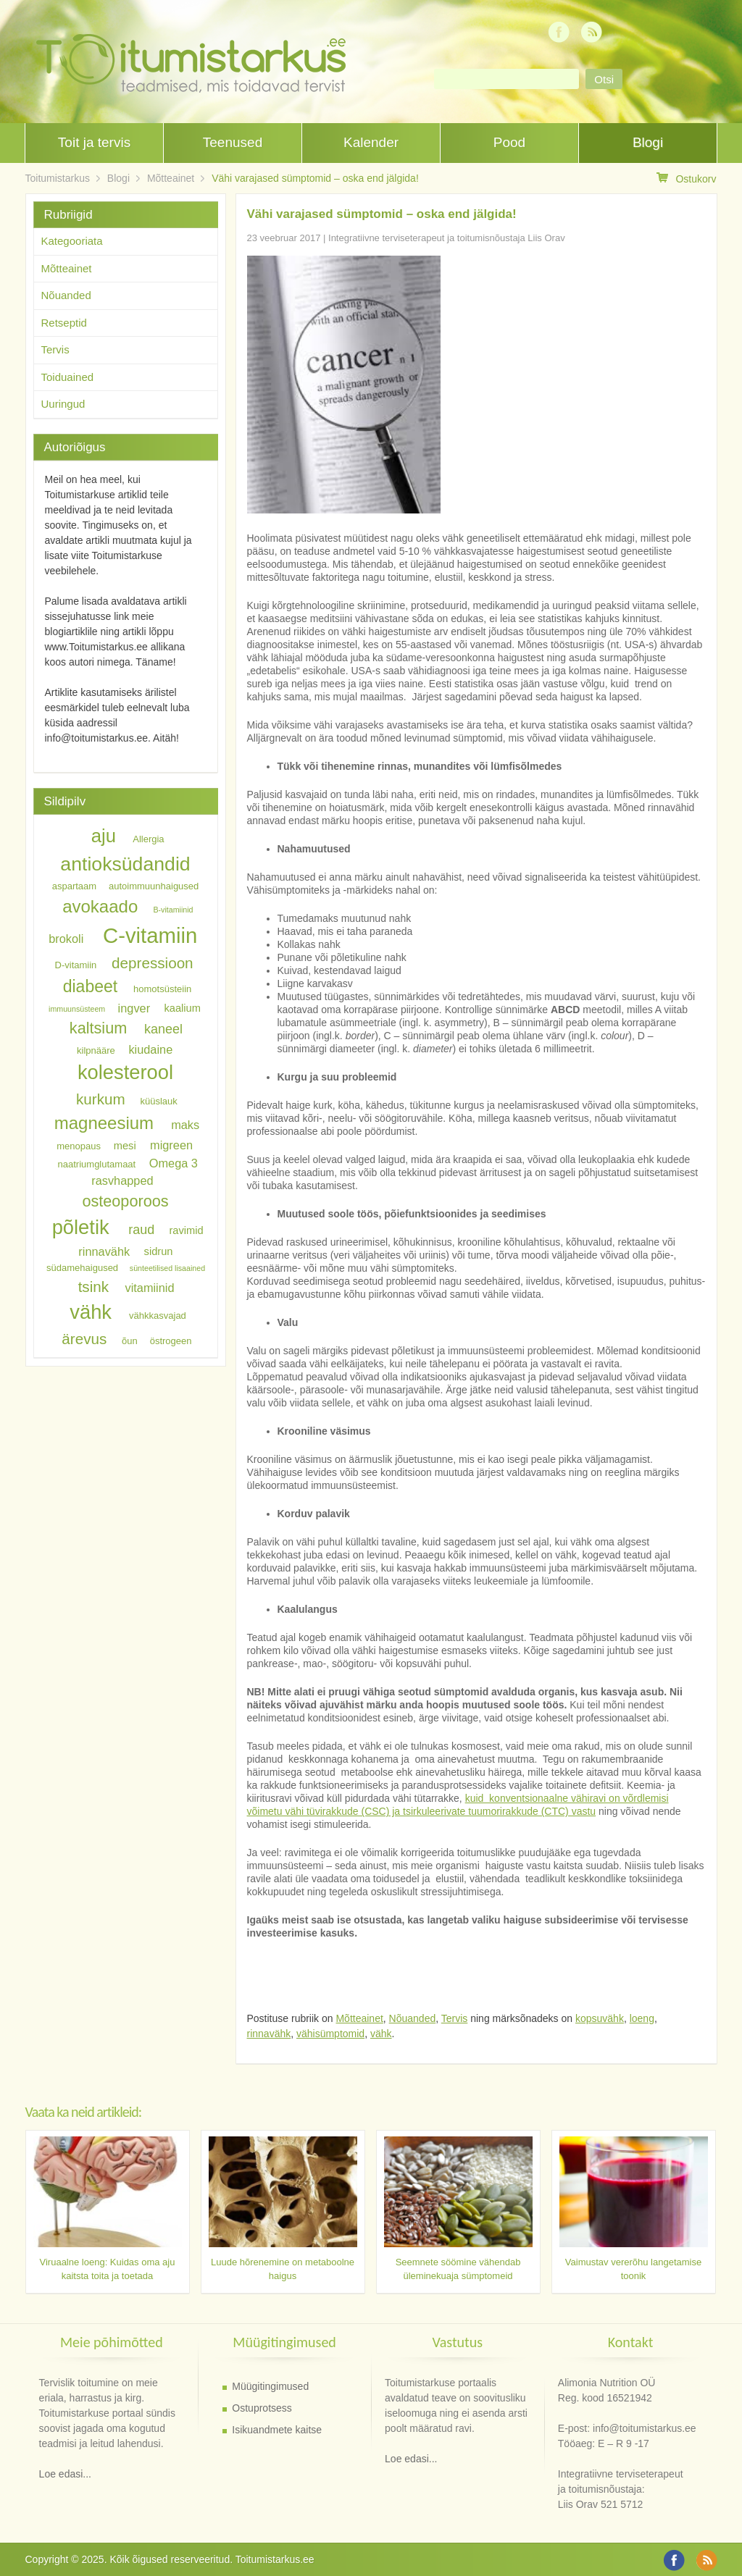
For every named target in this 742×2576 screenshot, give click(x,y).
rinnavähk (269, 2033)
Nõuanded (412, 2018)
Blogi (648, 142)
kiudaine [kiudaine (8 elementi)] (150, 1048)
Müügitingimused (270, 2386)
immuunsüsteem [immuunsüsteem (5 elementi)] (77, 1008)
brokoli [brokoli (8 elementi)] (66, 938)
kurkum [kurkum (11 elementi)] (100, 1099)
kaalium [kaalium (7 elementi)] (182, 1008)
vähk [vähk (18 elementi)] (91, 1312)
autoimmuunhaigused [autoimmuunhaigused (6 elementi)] (154, 886)
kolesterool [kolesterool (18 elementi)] (125, 1072)
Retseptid (64, 322)
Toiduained (67, 377)
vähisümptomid (330, 2033)
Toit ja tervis (94, 142)
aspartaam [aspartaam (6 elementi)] (74, 886)
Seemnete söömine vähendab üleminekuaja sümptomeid (458, 2269)
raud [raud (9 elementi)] (141, 1229)
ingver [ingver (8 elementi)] (134, 1007)
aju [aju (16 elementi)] (103, 836)
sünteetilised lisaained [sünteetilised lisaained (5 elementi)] (167, 1268)
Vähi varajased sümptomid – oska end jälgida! (315, 178)
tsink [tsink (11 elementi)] (93, 1286)
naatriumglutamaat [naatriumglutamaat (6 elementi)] (97, 1163)
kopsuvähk (599, 2018)
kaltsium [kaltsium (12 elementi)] (98, 1028)
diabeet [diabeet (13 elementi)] (90, 986)
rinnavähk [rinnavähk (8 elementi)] (104, 1251)
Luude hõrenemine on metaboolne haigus (282, 2269)
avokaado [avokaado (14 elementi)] (100, 906)
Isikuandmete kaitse (277, 2430)
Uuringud (63, 404)
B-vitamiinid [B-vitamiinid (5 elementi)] (173, 909)
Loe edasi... (65, 2474)
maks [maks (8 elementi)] (185, 1124)
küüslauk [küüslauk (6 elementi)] (158, 1101)
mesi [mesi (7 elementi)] (125, 1145)
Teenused (232, 142)
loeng (642, 2018)
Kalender (371, 142)
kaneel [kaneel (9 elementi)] (163, 1029)
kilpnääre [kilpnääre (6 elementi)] (96, 1049)
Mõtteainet (170, 178)
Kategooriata (72, 241)
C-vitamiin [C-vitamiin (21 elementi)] (150, 935)
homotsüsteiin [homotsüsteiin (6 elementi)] (162, 988)
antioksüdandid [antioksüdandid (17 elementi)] (125, 864)
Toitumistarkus (57, 178)
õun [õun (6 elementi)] (130, 1340)
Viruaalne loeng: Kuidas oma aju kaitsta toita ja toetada (107, 2269)
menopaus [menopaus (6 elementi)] (79, 1146)
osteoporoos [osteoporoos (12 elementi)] (125, 1200)
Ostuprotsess (261, 2408)
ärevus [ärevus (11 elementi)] (84, 1338)
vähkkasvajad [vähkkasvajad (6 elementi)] (157, 1315)
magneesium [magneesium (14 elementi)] (104, 1123)
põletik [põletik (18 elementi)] (80, 1227)
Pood (509, 142)
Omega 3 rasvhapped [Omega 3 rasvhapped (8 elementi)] (144, 1171)
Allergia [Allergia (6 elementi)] (148, 839)
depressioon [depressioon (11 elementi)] (152, 963)
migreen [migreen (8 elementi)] (171, 1144)
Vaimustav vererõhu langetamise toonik (633, 2269)
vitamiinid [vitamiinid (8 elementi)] (149, 1287)
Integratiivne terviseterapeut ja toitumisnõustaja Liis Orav (446, 237)
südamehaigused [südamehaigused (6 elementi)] (82, 1267)
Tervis (454, 2018)
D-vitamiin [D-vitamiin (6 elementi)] (76, 965)
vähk (381, 2033)
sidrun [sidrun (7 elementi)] (158, 1252)
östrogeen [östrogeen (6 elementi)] (171, 1340)
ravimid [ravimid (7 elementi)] (186, 1230)
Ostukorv (686, 178)
